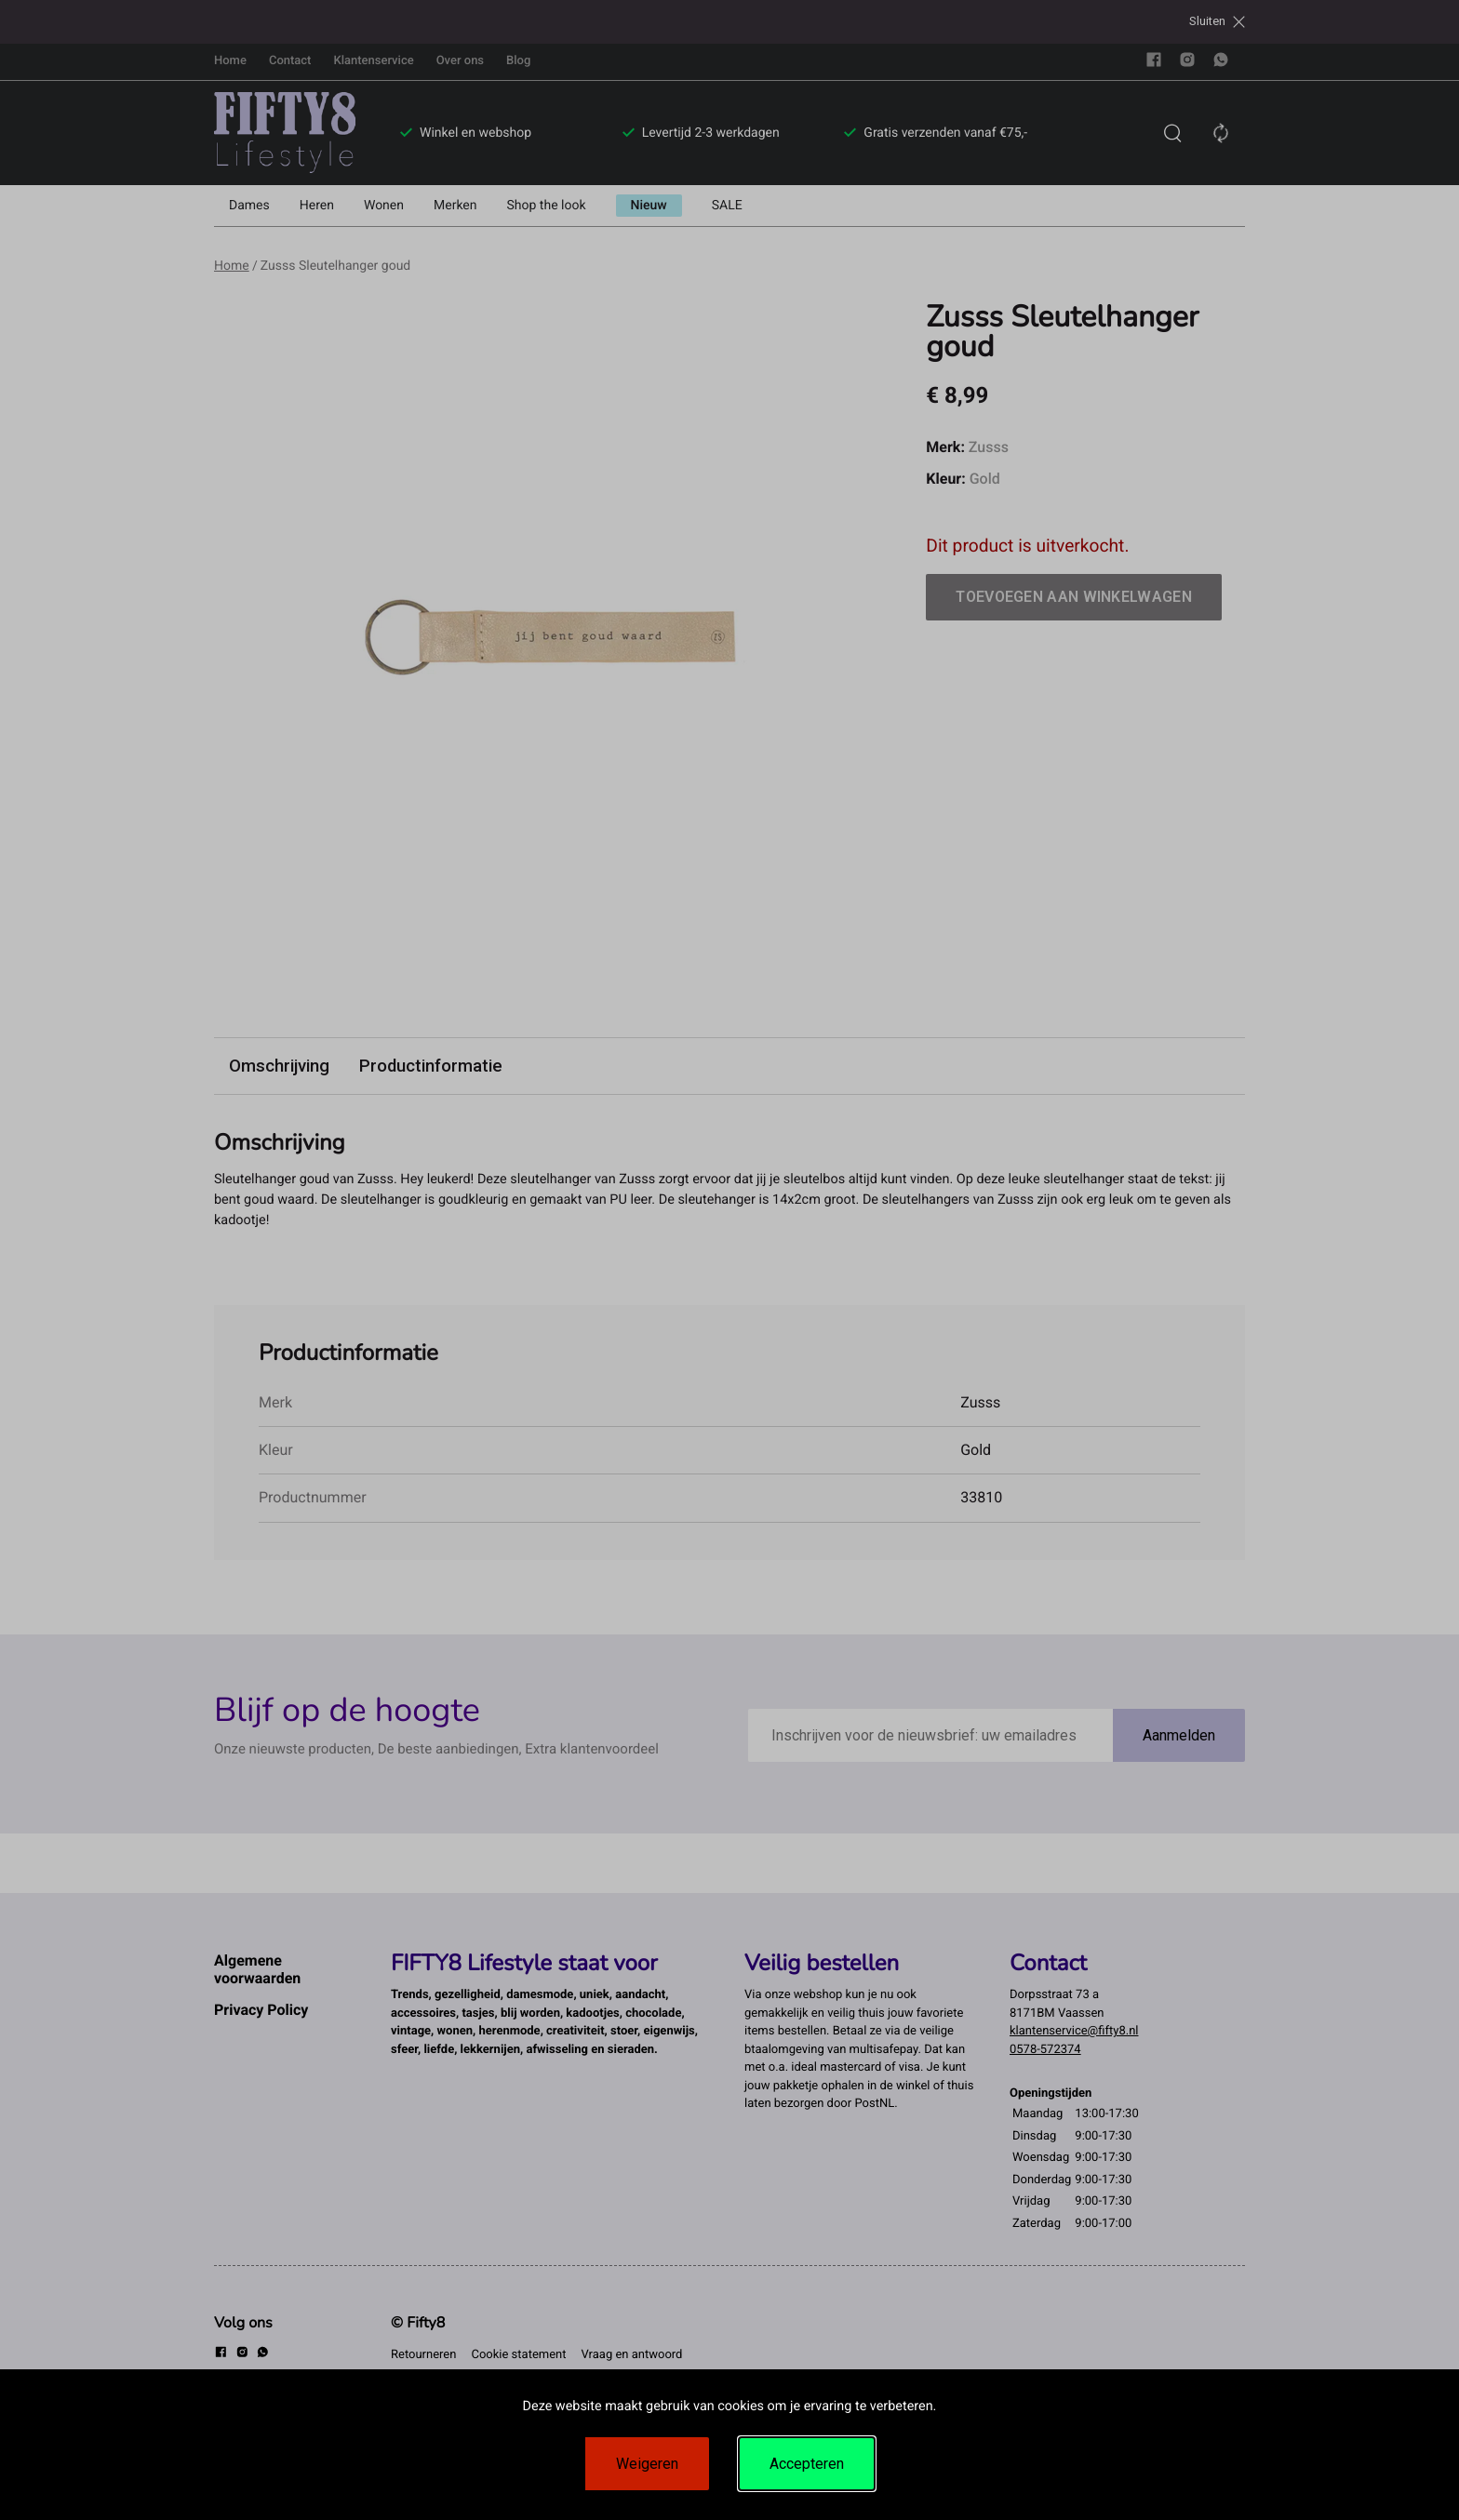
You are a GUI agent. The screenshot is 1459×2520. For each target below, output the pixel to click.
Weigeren (647, 2464)
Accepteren (807, 2464)
